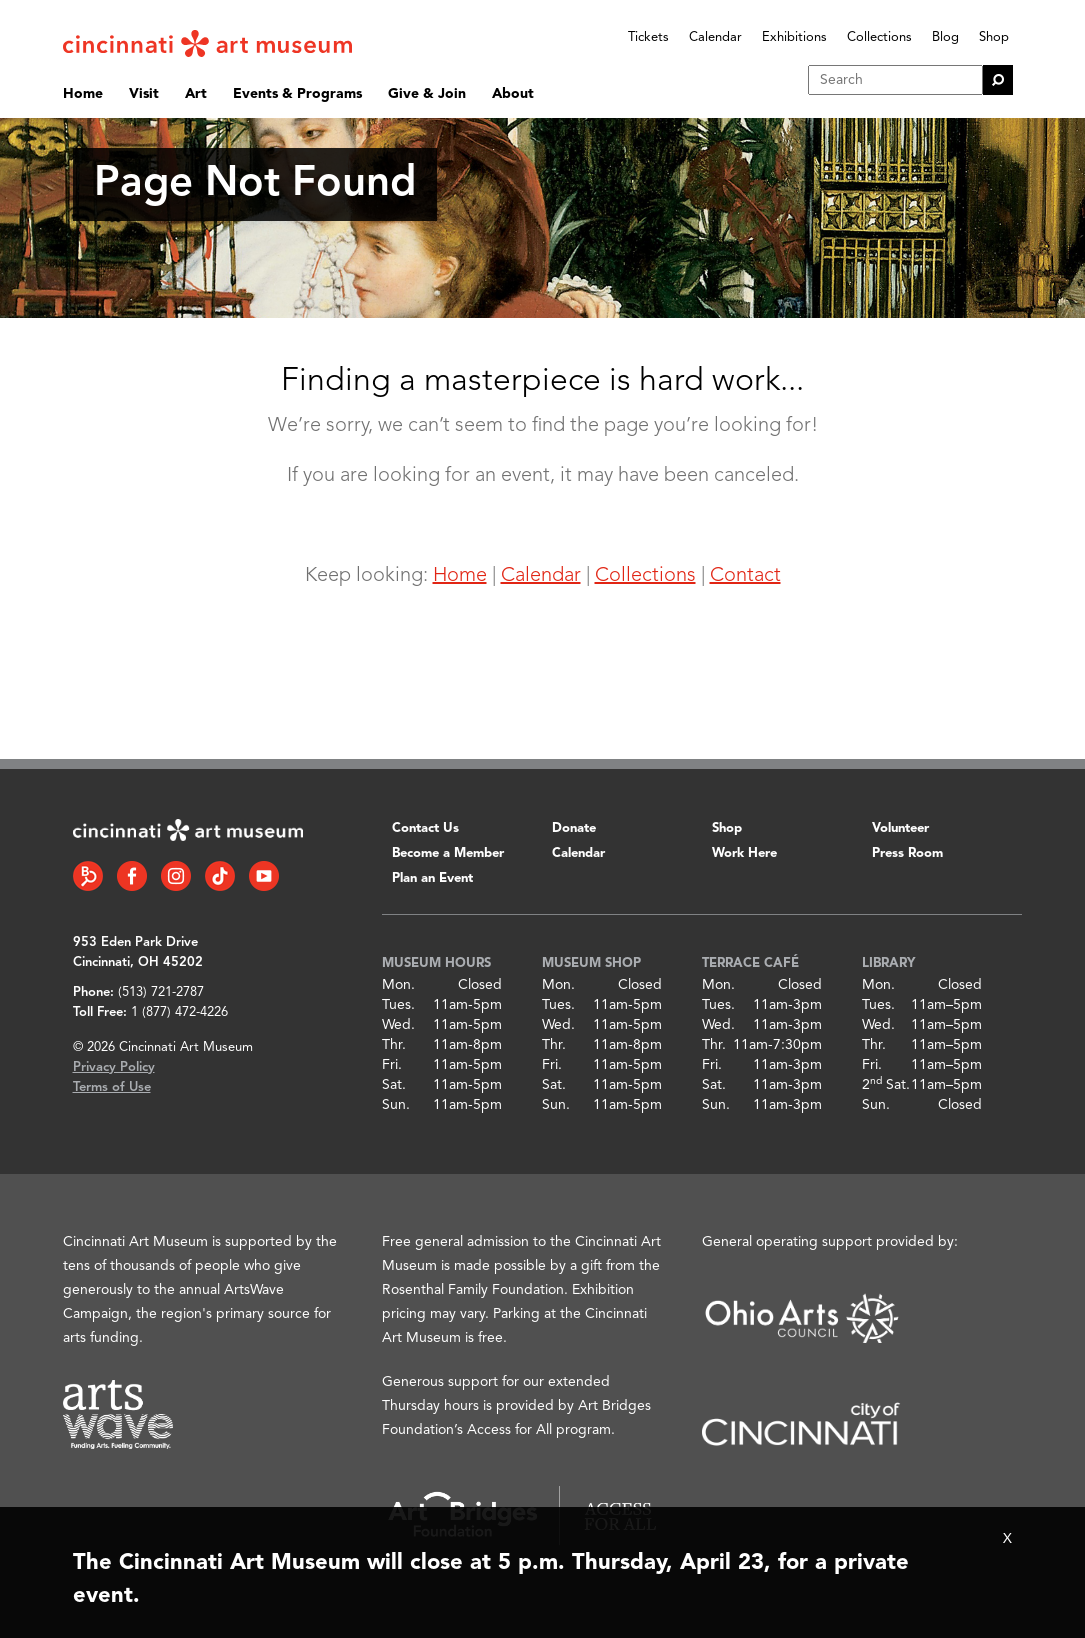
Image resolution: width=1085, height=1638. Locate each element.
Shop (994, 37)
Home (83, 94)
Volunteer (900, 828)
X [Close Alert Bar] (1007, 1539)
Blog (945, 37)
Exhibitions (794, 37)
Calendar (715, 37)
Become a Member (448, 853)
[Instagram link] (176, 876)
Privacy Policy (114, 1067)
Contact (745, 576)
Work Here (744, 853)
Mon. (398, 985)
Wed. (398, 1025)
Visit (144, 94)
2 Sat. (886, 1085)
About (513, 94)
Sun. (396, 1105)
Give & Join (427, 94)
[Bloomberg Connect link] (88, 876)
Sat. (394, 1085)
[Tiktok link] (220, 876)
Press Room (907, 853)
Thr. (394, 1045)
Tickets (648, 37)
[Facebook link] (132, 876)
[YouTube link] (264, 876)
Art (196, 94)
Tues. (398, 1005)
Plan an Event (432, 878)
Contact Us (425, 828)
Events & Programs (297, 94)
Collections (879, 37)
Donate (574, 828)
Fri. (392, 1065)
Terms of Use (112, 1087)
